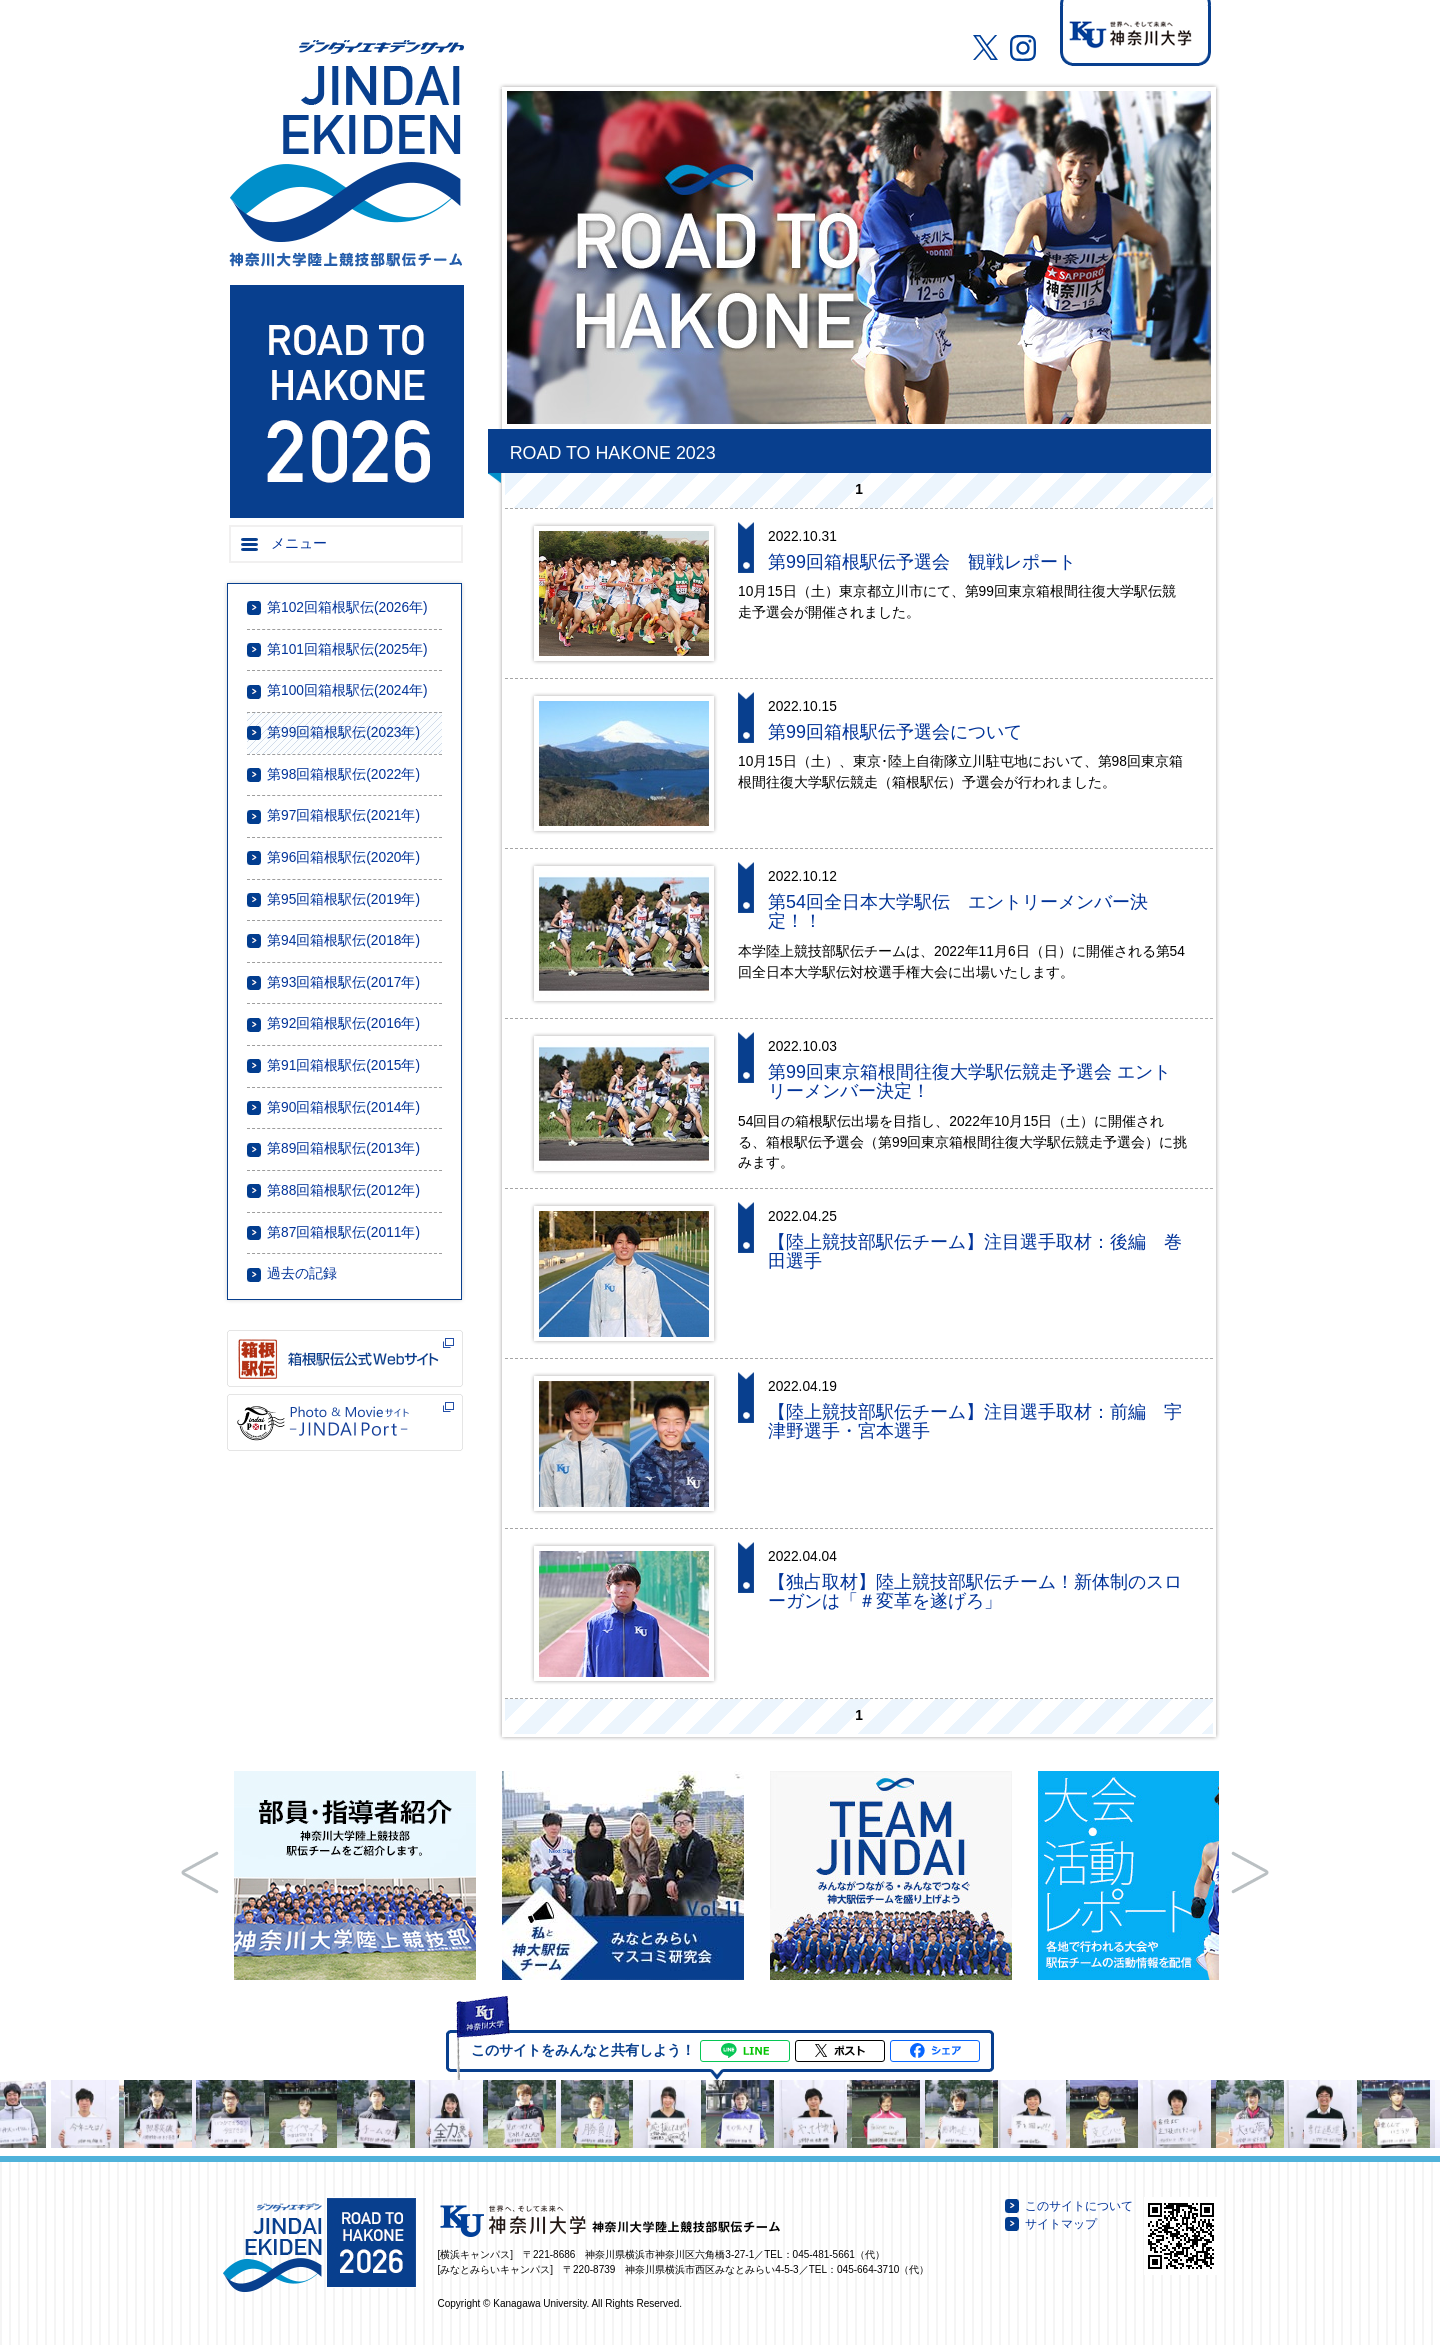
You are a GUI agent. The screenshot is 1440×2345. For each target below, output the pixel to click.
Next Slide (1250, 1872)
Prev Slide (200, 1872)
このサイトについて (1079, 2206)
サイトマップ (1061, 2224)
